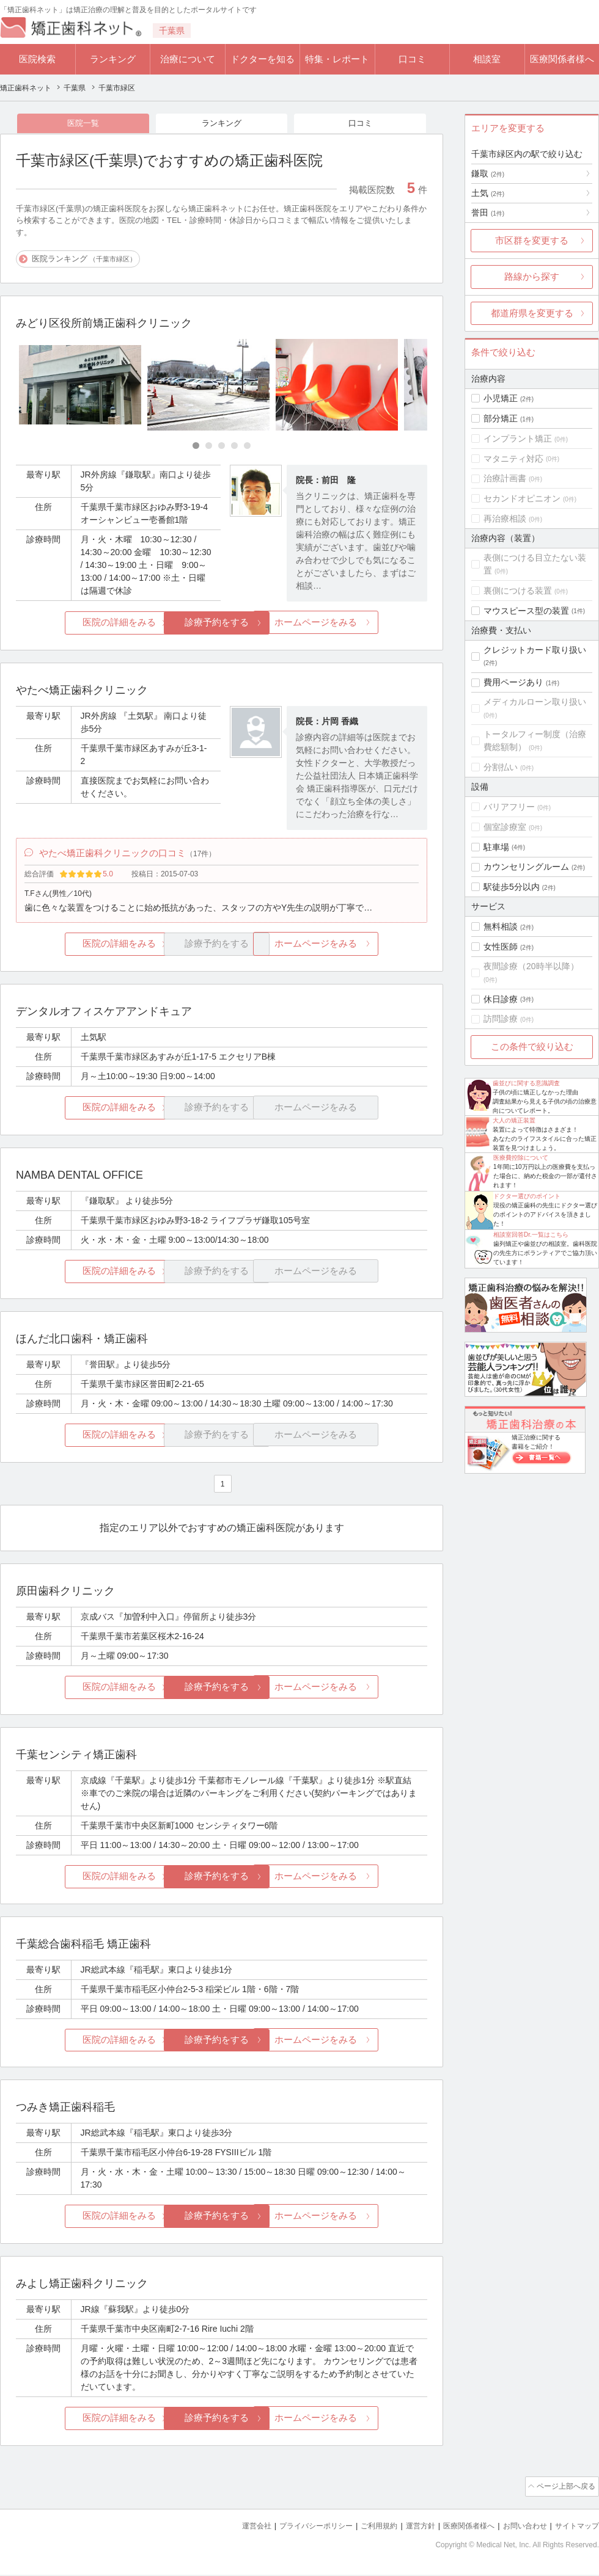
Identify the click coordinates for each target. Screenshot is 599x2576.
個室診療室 (504, 827)
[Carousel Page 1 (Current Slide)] (196, 447)
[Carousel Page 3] (221, 447)
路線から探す (531, 276)
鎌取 (487, 173)
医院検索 (37, 59)
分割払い (500, 767)
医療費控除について (520, 1157)
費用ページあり (513, 682)
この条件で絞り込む (532, 1046)
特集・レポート (337, 59)
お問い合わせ (519, 2527)
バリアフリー (509, 807)
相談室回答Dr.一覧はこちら (530, 1234)
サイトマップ (575, 2527)
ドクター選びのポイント (526, 1196)
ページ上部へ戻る (564, 2489)
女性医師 (500, 946)
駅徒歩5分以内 (511, 887)
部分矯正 (500, 418)
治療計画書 (504, 478)
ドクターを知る (262, 59)
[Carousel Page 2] (208, 447)
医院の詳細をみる (84, 624)
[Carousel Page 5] (247, 447)
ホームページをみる (359, 624)
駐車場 (496, 847)
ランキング (113, 59)
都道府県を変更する (532, 313)
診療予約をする (221, 624)
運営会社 (232, 2527)
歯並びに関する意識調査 (526, 1083)
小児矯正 (500, 398)
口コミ (412, 59)
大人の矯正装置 (514, 1120)
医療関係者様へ (562, 59)
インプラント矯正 (517, 438)
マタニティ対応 (513, 459)
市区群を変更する (531, 240)
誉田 (487, 212)
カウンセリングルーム (526, 866)
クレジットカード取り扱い (534, 650)
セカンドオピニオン (521, 498)
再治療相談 (504, 518)
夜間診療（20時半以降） (531, 966)
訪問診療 (500, 1019)
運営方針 (408, 2527)
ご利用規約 (363, 2527)
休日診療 (500, 999)
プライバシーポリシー (296, 2527)
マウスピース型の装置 (526, 611)
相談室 (487, 59)
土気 (487, 193)
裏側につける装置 (517, 590)
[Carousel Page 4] (234, 447)
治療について (187, 59)
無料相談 (500, 926)
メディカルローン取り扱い (534, 702)
